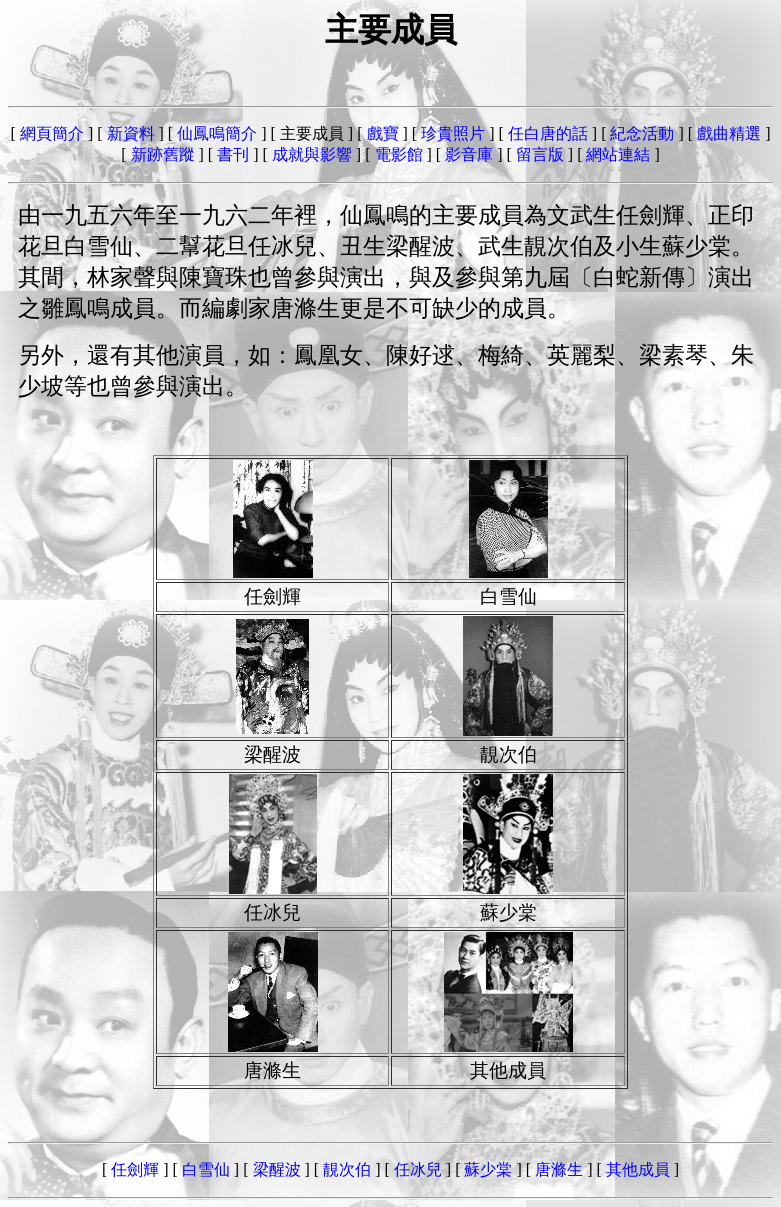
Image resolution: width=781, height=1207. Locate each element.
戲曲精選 (729, 133)
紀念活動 (642, 133)
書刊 (233, 154)
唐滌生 (559, 1169)
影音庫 (469, 154)
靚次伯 (347, 1169)
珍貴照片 (453, 133)
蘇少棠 (488, 1169)
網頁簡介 (52, 133)
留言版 (540, 154)
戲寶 (383, 133)
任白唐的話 (548, 133)
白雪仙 (206, 1169)
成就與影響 (312, 154)
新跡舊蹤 (163, 154)
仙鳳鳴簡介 (217, 133)
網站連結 (618, 154)
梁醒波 (277, 1169)
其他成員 (638, 1169)
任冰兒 (418, 1169)
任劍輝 (135, 1169)
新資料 (131, 133)
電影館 (399, 154)
